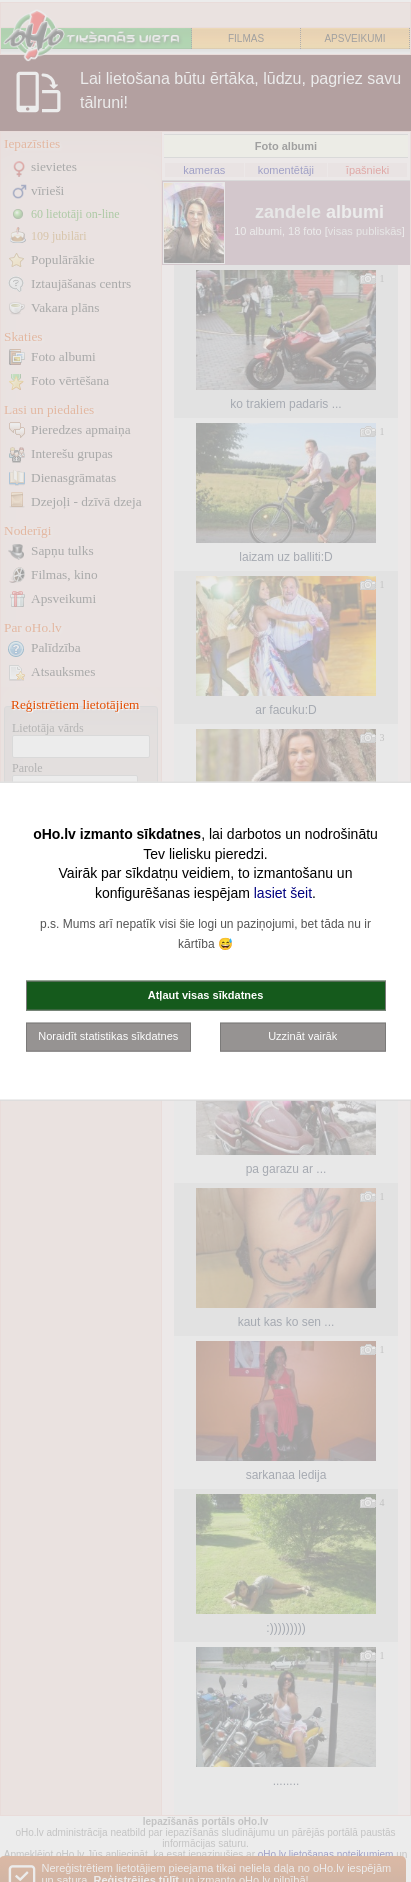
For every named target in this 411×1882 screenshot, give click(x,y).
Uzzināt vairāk (302, 1036)
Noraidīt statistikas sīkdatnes (108, 1036)
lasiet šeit (283, 892)
